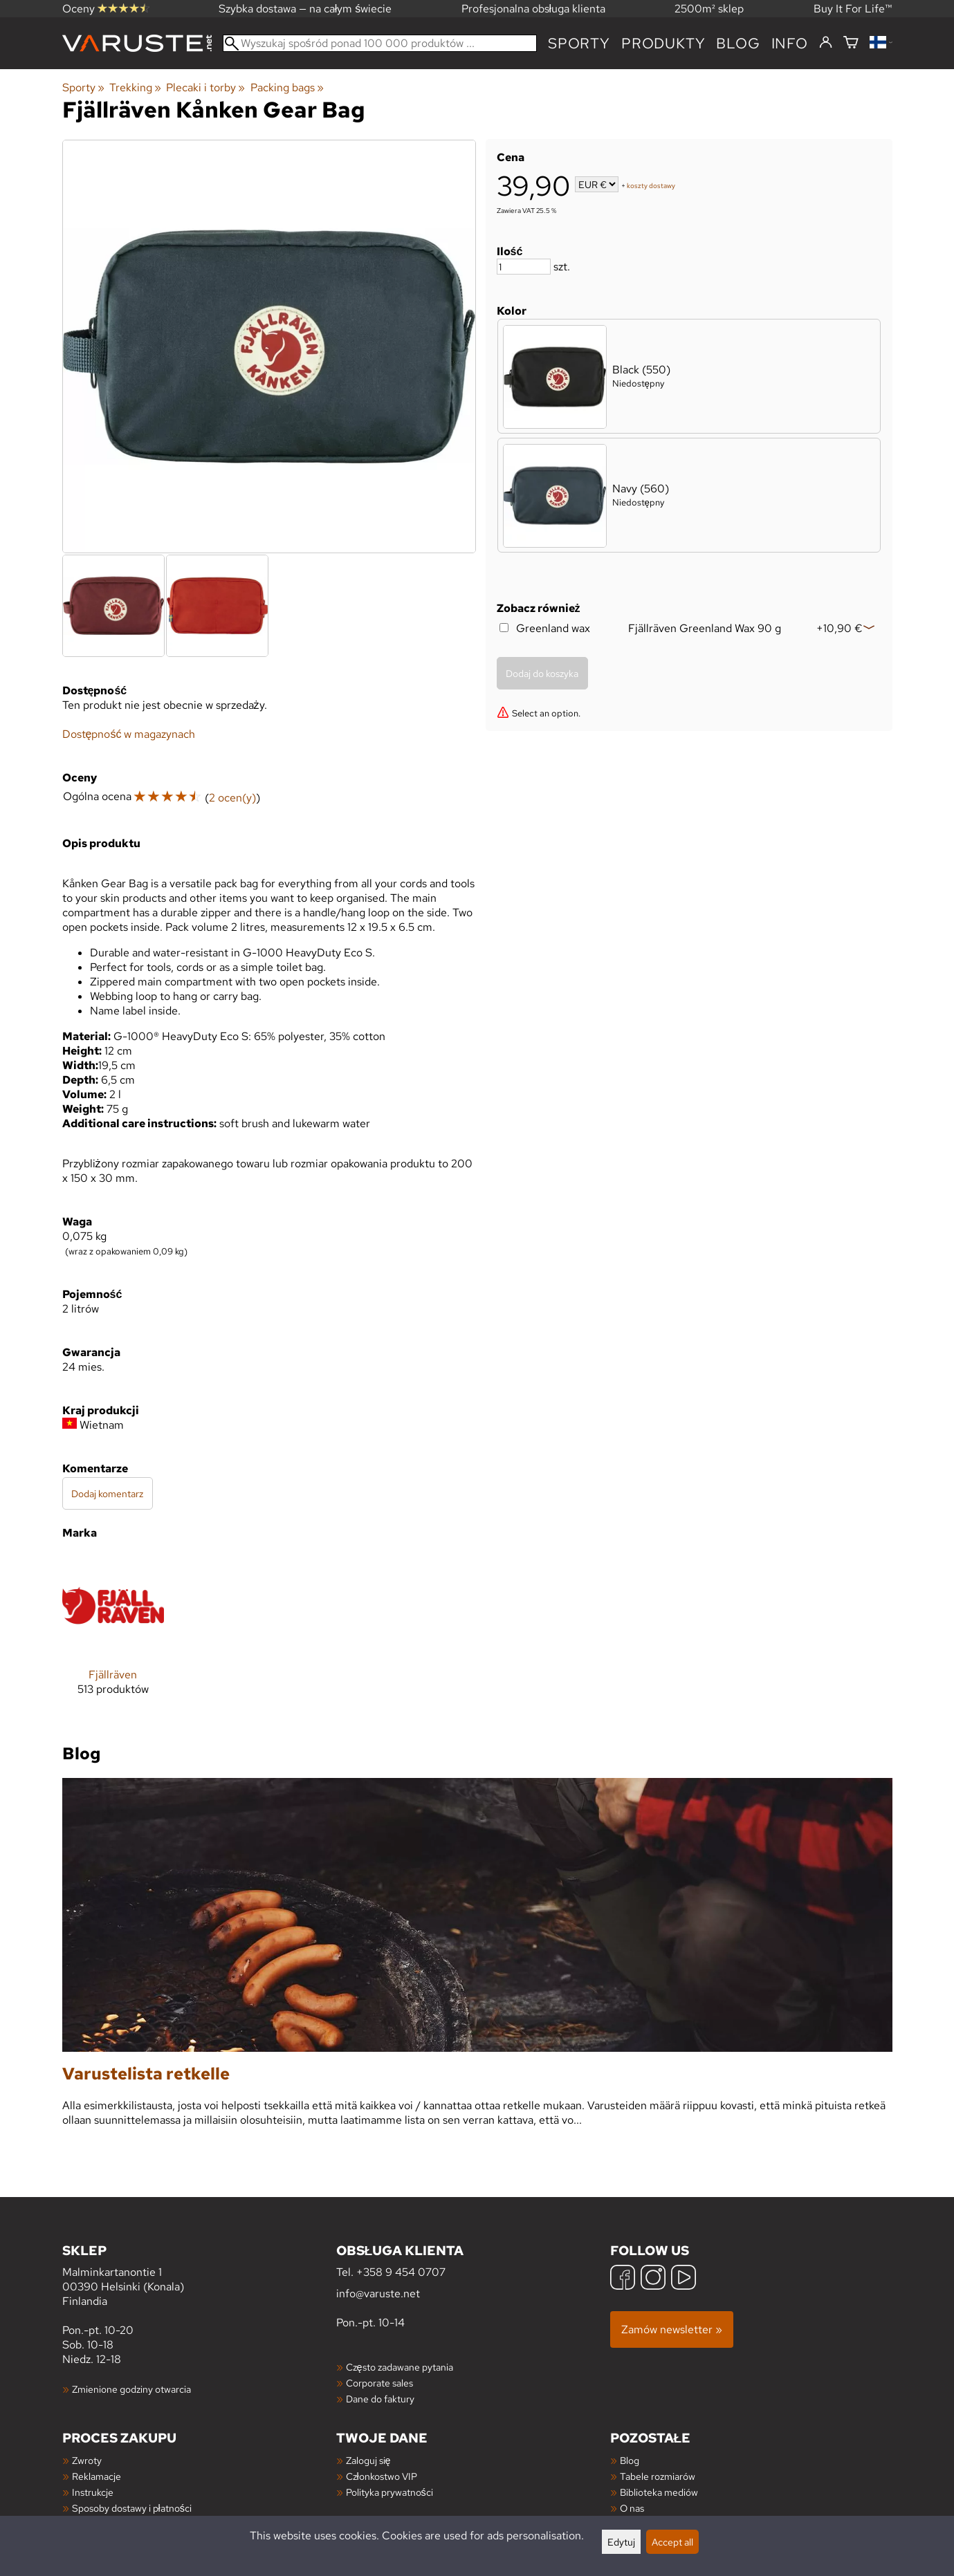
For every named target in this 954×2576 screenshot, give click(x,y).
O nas (632, 2507)
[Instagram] (653, 2279)
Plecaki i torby (205, 87)
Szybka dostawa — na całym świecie (305, 8)
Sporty (579, 43)
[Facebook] (622, 2279)
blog (738, 43)
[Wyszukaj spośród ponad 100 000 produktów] (380, 43)
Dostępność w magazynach (129, 734)
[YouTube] (683, 2279)
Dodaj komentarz (107, 1493)
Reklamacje (96, 2476)
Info (789, 43)
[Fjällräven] (113, 1636)
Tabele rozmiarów (657, 2476)
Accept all (672, 2541)
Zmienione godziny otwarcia (131, 2389)
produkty (663, 43)
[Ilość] (524, 267)
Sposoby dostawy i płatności (132, 2507)
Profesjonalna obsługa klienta (533, 8)
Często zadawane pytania (399, 2366)
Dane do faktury (380, 2398)
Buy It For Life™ (853, 8)
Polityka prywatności (389, 2492)
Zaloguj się (368, 2460)
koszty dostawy (651, 185)
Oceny (105, 8)
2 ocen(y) (232, 797)
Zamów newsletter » (671, 2329)
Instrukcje (92, 2492)
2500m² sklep (709, 8)
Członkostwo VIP (381, 2476)
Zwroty (87, 2460)
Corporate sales (379, 2382)
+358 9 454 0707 (401, 2272)
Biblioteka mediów (659, 2492)
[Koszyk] (851, 43)
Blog (629, 2460)
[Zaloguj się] (825, 43)
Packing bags (287, 87)
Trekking (135, 87)
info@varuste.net (378, 2293)
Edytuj (621, 2541)
